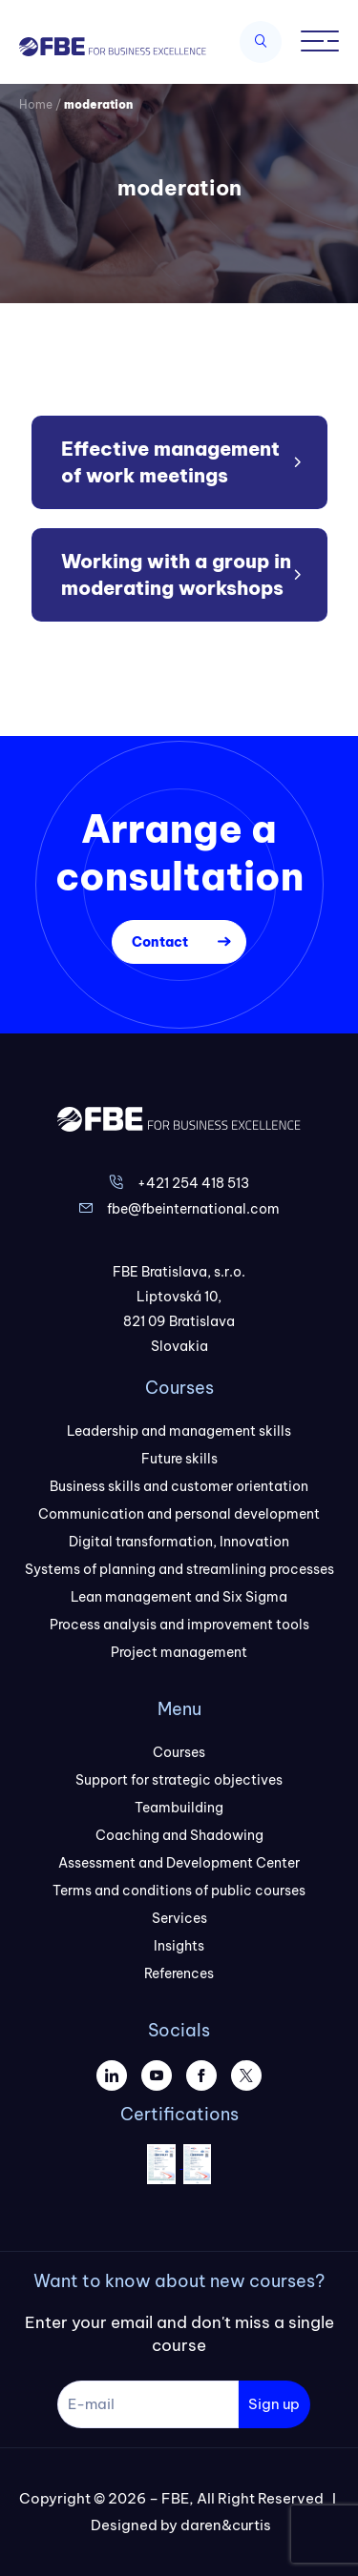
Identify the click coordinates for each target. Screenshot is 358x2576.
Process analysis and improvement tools (179, 1624)
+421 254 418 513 (193, 1183)
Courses (179, 1752)
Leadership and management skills (179, 1431)
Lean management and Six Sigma (179, 1596)
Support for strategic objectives (179, 1780)
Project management (179, 1652)
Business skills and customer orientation (179, 1486)
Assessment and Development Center (179, 1862)
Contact (160, 942)
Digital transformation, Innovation (179, 1541)
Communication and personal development (179, 1514)
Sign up (274, 2404)
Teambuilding (179, 1807)
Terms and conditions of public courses (179, 1890)
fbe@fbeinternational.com (193, 1208)
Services (179, 1918)
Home (36, 104)
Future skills (179, 1458)
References (179, 1973)
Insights (179, 1945)
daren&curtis (225, 2525)
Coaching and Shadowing (179, 1835)
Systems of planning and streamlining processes (179, 1569)
